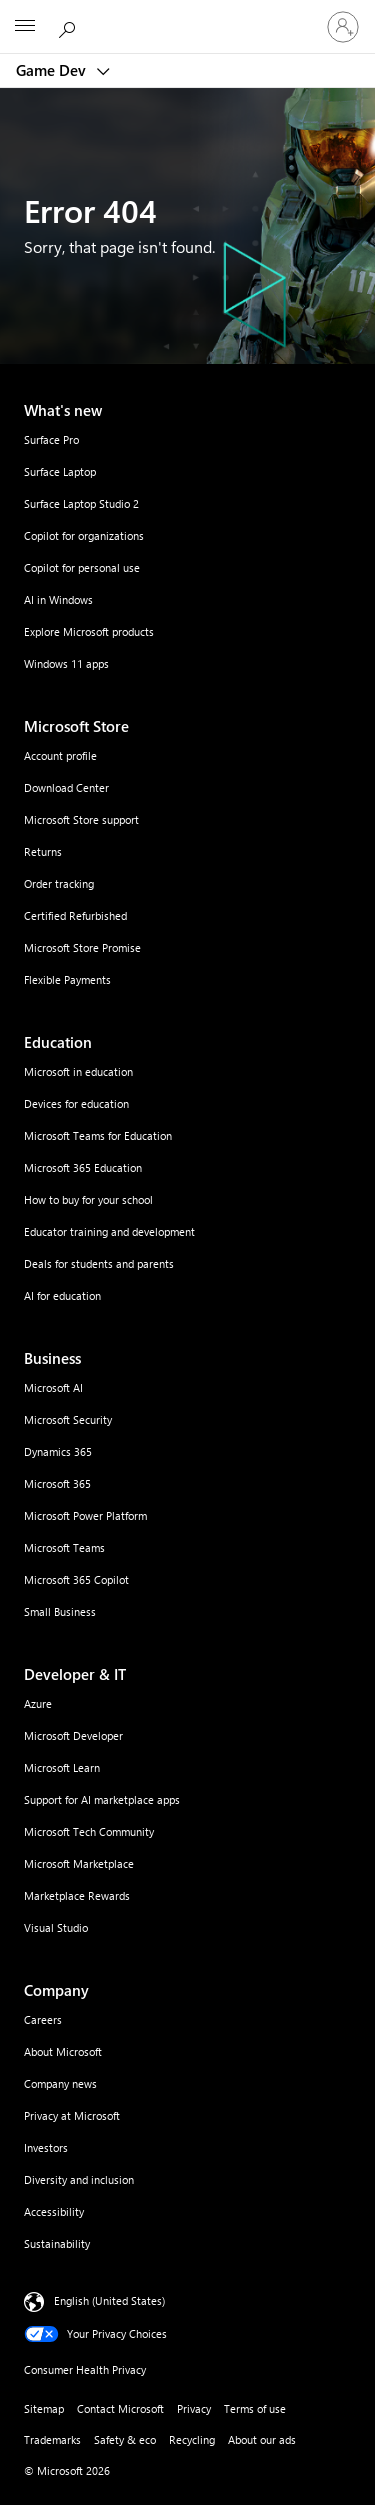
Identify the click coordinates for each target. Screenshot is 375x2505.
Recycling (192, 2439)
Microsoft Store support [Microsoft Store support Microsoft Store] (81, 819)
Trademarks (52, 2439)
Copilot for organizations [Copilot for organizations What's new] (84, 535)
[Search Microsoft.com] (70, 26)
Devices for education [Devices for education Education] (76, 1103)
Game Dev (53, 70)
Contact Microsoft (120, 2408)
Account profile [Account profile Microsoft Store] (60, 755)
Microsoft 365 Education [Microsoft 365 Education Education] (83, 1167)
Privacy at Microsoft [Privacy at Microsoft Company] (72, 2115)
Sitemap (44, 2408)
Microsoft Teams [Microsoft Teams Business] (64, 1547)
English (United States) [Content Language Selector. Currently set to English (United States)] (109, 2300)
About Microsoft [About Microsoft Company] (63, 2051)
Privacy (194, 2408)
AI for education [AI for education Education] (62, 1295)
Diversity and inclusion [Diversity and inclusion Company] (79, 2179)
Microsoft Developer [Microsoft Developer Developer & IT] (73, 1735)
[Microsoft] (187, 15)
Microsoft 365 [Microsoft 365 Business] (57, 1483)
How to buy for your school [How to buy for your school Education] (88, 1199)
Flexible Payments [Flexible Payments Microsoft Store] (67, 979)
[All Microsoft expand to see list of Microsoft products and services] (25, 27)
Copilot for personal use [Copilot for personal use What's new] (82, 567)
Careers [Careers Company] (43, 2019)
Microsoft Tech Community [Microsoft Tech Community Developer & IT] (89, 1831)
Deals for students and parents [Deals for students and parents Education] (99, 1263)
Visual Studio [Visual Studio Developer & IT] (56, 1927)
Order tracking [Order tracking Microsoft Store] (59, 883)
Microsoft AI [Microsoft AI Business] (53, 1387)
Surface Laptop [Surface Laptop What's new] (60, 471)
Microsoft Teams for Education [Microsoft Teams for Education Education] (98, 1135)
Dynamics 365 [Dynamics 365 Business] (58, 1451)
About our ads (262, 2439)
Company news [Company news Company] (60, 2083)
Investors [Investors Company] (46, 2147)
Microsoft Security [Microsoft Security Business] (68, 1419)
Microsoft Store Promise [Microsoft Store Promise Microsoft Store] (82, 947)
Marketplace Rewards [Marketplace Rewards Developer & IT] (77, 1895)
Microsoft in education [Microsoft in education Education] (78, 1071)
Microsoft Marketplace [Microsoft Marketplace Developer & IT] (79, 1863)
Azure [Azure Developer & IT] (38, 1703)
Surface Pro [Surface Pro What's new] (51, 439)
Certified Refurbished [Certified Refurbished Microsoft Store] (75, 915)
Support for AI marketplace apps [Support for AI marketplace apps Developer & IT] (102, 1799)
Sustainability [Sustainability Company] (57, 2243)
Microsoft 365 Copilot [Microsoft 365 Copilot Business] (76, 1579)
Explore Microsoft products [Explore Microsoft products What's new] (89, 631)
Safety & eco (125, 2439)
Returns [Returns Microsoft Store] (43, 851)
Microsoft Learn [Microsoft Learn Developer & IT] (62, 1767)
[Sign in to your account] (343, 27)
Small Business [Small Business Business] (60, 1611)
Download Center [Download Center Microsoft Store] (66, 787)
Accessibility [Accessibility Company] (54, 2211)
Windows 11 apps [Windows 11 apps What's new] (66, 663)
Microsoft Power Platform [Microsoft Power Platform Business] (85, 1515)
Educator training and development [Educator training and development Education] (109, 1231)
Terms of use (255, 2408)
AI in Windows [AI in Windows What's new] (58, 599)
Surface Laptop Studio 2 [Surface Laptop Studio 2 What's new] (81, 503)
